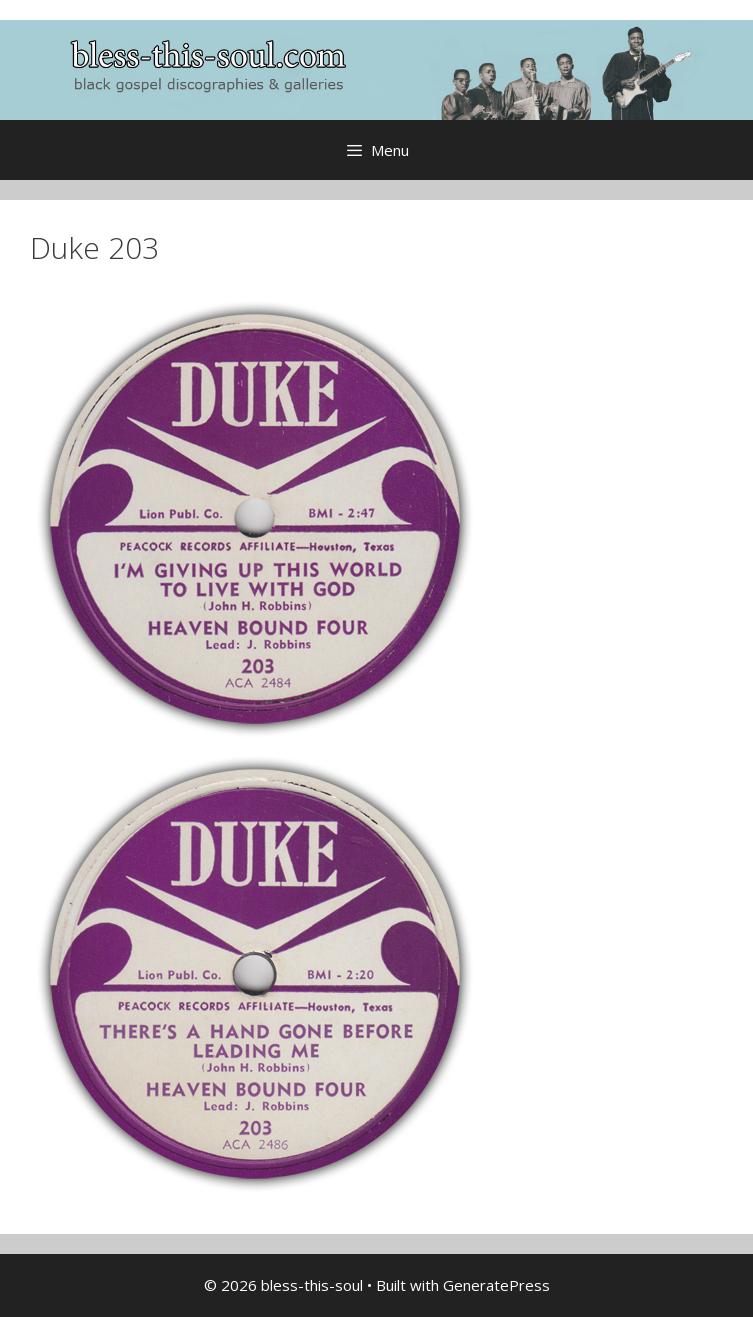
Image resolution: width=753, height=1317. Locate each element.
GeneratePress (496, 1285)
